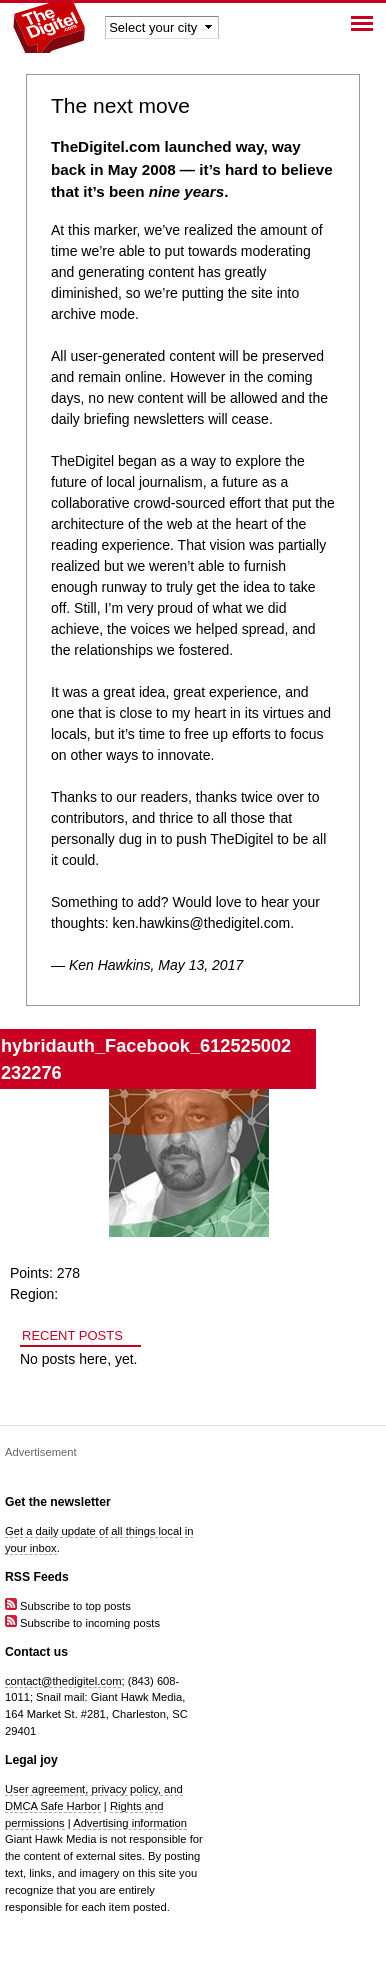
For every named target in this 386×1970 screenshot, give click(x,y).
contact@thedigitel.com (63, 1681)
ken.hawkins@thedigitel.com (202, 923)
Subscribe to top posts (68, 1606)
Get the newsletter (58, 1502)
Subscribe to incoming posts (82, 1623)
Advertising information (130, 1823)
